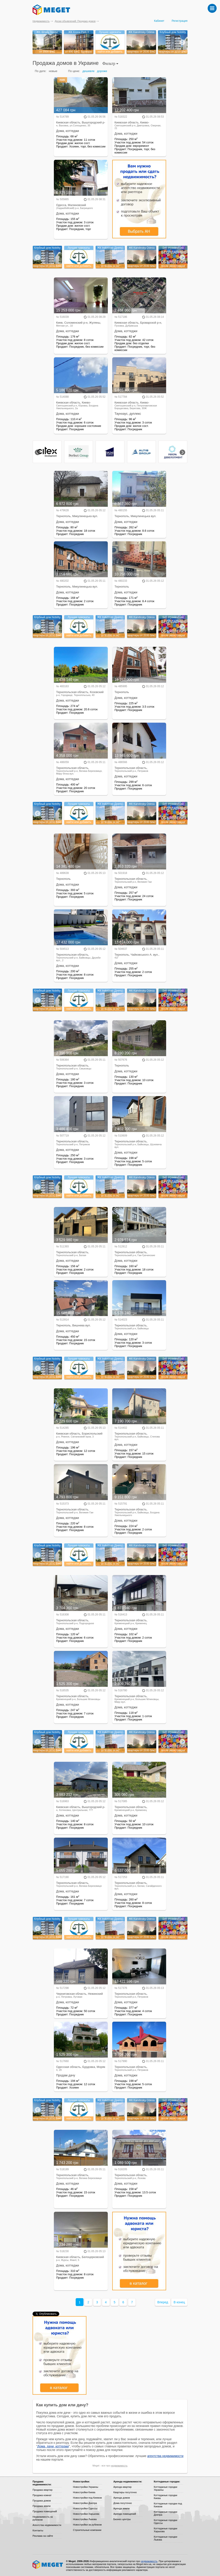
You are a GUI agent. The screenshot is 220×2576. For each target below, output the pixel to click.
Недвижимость (41, 21)
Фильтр (110, 63)
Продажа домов (42, 2500)
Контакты (38, 2530)
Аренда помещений (124, 2513)
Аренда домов (121, 2497)
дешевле (88, 71)
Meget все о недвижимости (48, 2564)
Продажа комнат (42, 2495)
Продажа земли (42, 2506)
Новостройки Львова (85, 2519)
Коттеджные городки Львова (165, 2538)
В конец (179, 2302)
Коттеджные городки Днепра (165, 2513)
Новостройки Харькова (86, 2513)
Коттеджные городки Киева (165, 2496)
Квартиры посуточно (125, 2492)
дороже (102, 71)
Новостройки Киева (84, 2492)
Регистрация (179, 20)
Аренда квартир (122, 2487)
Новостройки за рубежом (87, 2524)
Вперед (162, 2302)
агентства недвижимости (165, 2456)
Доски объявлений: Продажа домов (75, 21)
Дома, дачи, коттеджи (53, 2446)
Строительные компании (87, 2530)
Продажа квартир (43, 2489)
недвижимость (119, 2465)
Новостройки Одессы (85, 2508)
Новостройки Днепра (85, 2503)
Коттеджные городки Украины (165, 2488)
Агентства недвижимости (47, 2525)
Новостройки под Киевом (87, 2497)
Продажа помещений (45, 2511)
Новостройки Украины (85, 2487)
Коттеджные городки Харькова (165, 2530)
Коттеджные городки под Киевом (168, 2505)
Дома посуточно (122, 2503)
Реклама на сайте (43, 2535)
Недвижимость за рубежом (43, 2518)
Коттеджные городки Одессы (165, 2521)
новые (53, 71)
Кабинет (159, 20)
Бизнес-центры (122, 2519)
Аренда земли (121, 2508)
